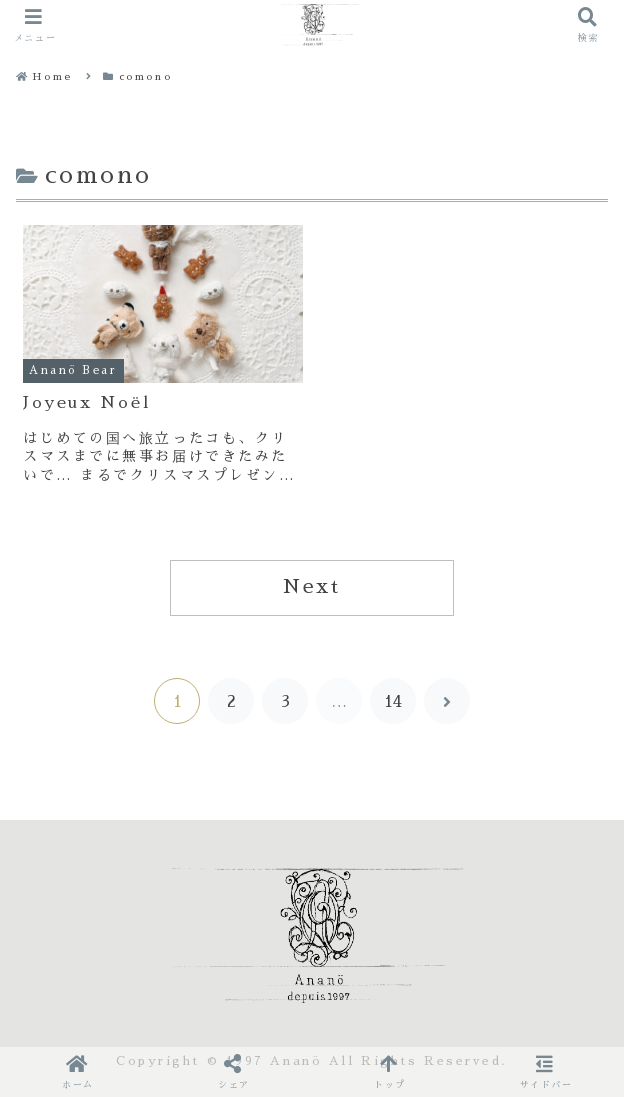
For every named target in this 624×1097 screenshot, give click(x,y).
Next (311, 586)
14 (393, 702)
